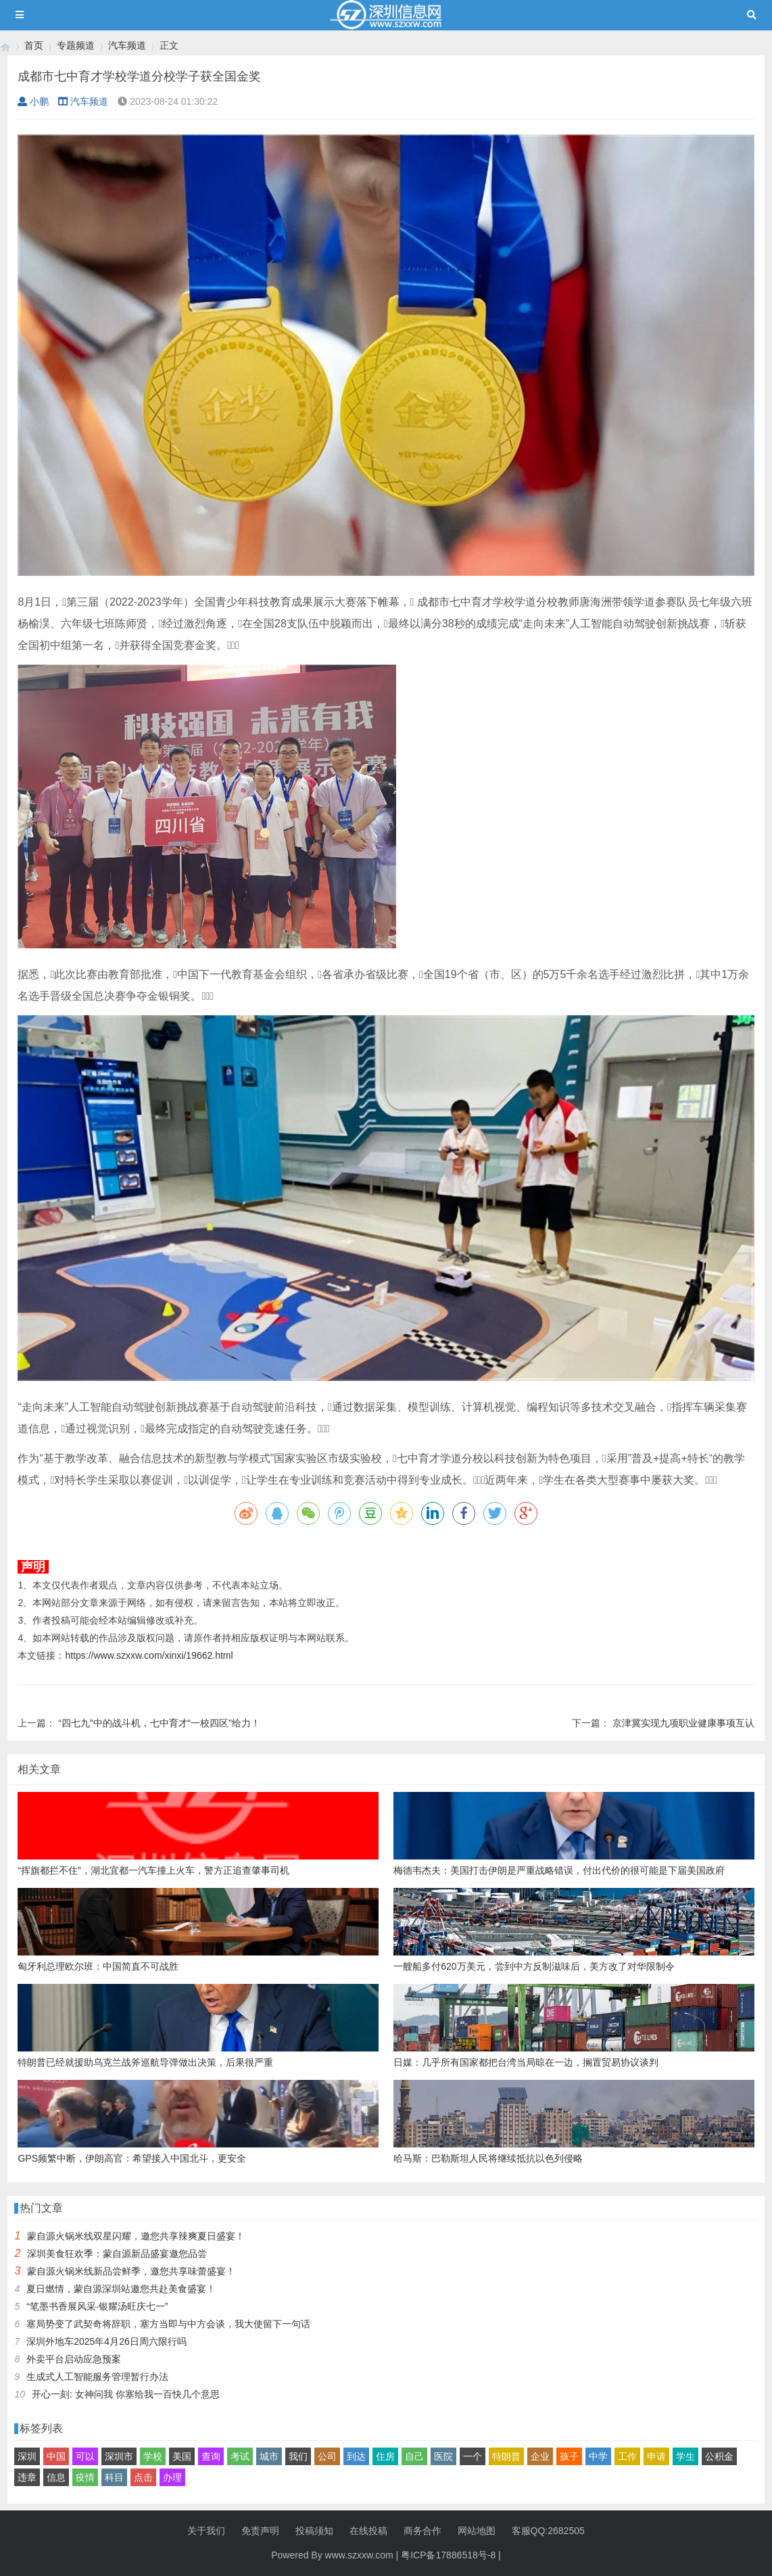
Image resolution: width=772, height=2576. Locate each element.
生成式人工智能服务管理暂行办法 (97, 2376)
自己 (414, 2456)
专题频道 (76, 45)
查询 (210, 2456)
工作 (627, 2456)
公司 (327, 2456)
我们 (298, 2456)
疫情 (85, 2477)
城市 (269, 2456)
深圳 (27, 2456)
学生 (685, 2456)
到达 (356, 2456)
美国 (181, 2456)
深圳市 (119, 2456)
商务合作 (422, 2530)
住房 (385, 2456)
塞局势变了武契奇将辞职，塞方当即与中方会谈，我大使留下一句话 (168, 2323)
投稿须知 (314, 2530)
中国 (56, 2456)
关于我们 (206, 2530)
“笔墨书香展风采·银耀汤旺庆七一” (97, 2306)
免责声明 (260, 2530)
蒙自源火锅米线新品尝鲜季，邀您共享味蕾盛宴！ (131, 2271)
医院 (443, 2456)
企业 (540, 2456)
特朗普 (506, 2456)
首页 (33, 45)
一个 (472, 2456)
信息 (56, 2477)
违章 (27, 2477)
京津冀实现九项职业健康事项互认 (683, 1723)
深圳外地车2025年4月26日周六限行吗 (106, 2341)
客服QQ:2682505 (548, 2530)
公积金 (719, 2456)
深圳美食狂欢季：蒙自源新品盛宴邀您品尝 (117, 2253)
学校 (152, 2456)
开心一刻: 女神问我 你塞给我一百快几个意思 (126, 2394)
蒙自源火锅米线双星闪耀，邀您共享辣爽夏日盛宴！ (136, 2236)
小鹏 (33, 101)
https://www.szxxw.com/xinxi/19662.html (149, 1655)
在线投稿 (368, 2530)
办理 (172, 2477)
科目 (114, 2477)
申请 (656, 2456)
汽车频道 (127, 45)
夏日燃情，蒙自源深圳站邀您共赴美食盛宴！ (121, 2288)
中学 (598, 2456)
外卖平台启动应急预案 (73, 2359)
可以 (85, 2456)
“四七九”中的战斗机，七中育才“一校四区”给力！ (159, 1723)
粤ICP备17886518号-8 (448, 2555)
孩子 (569, 2456)
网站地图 (477, 2530)
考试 (240, 2456)
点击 (143, 2477)
